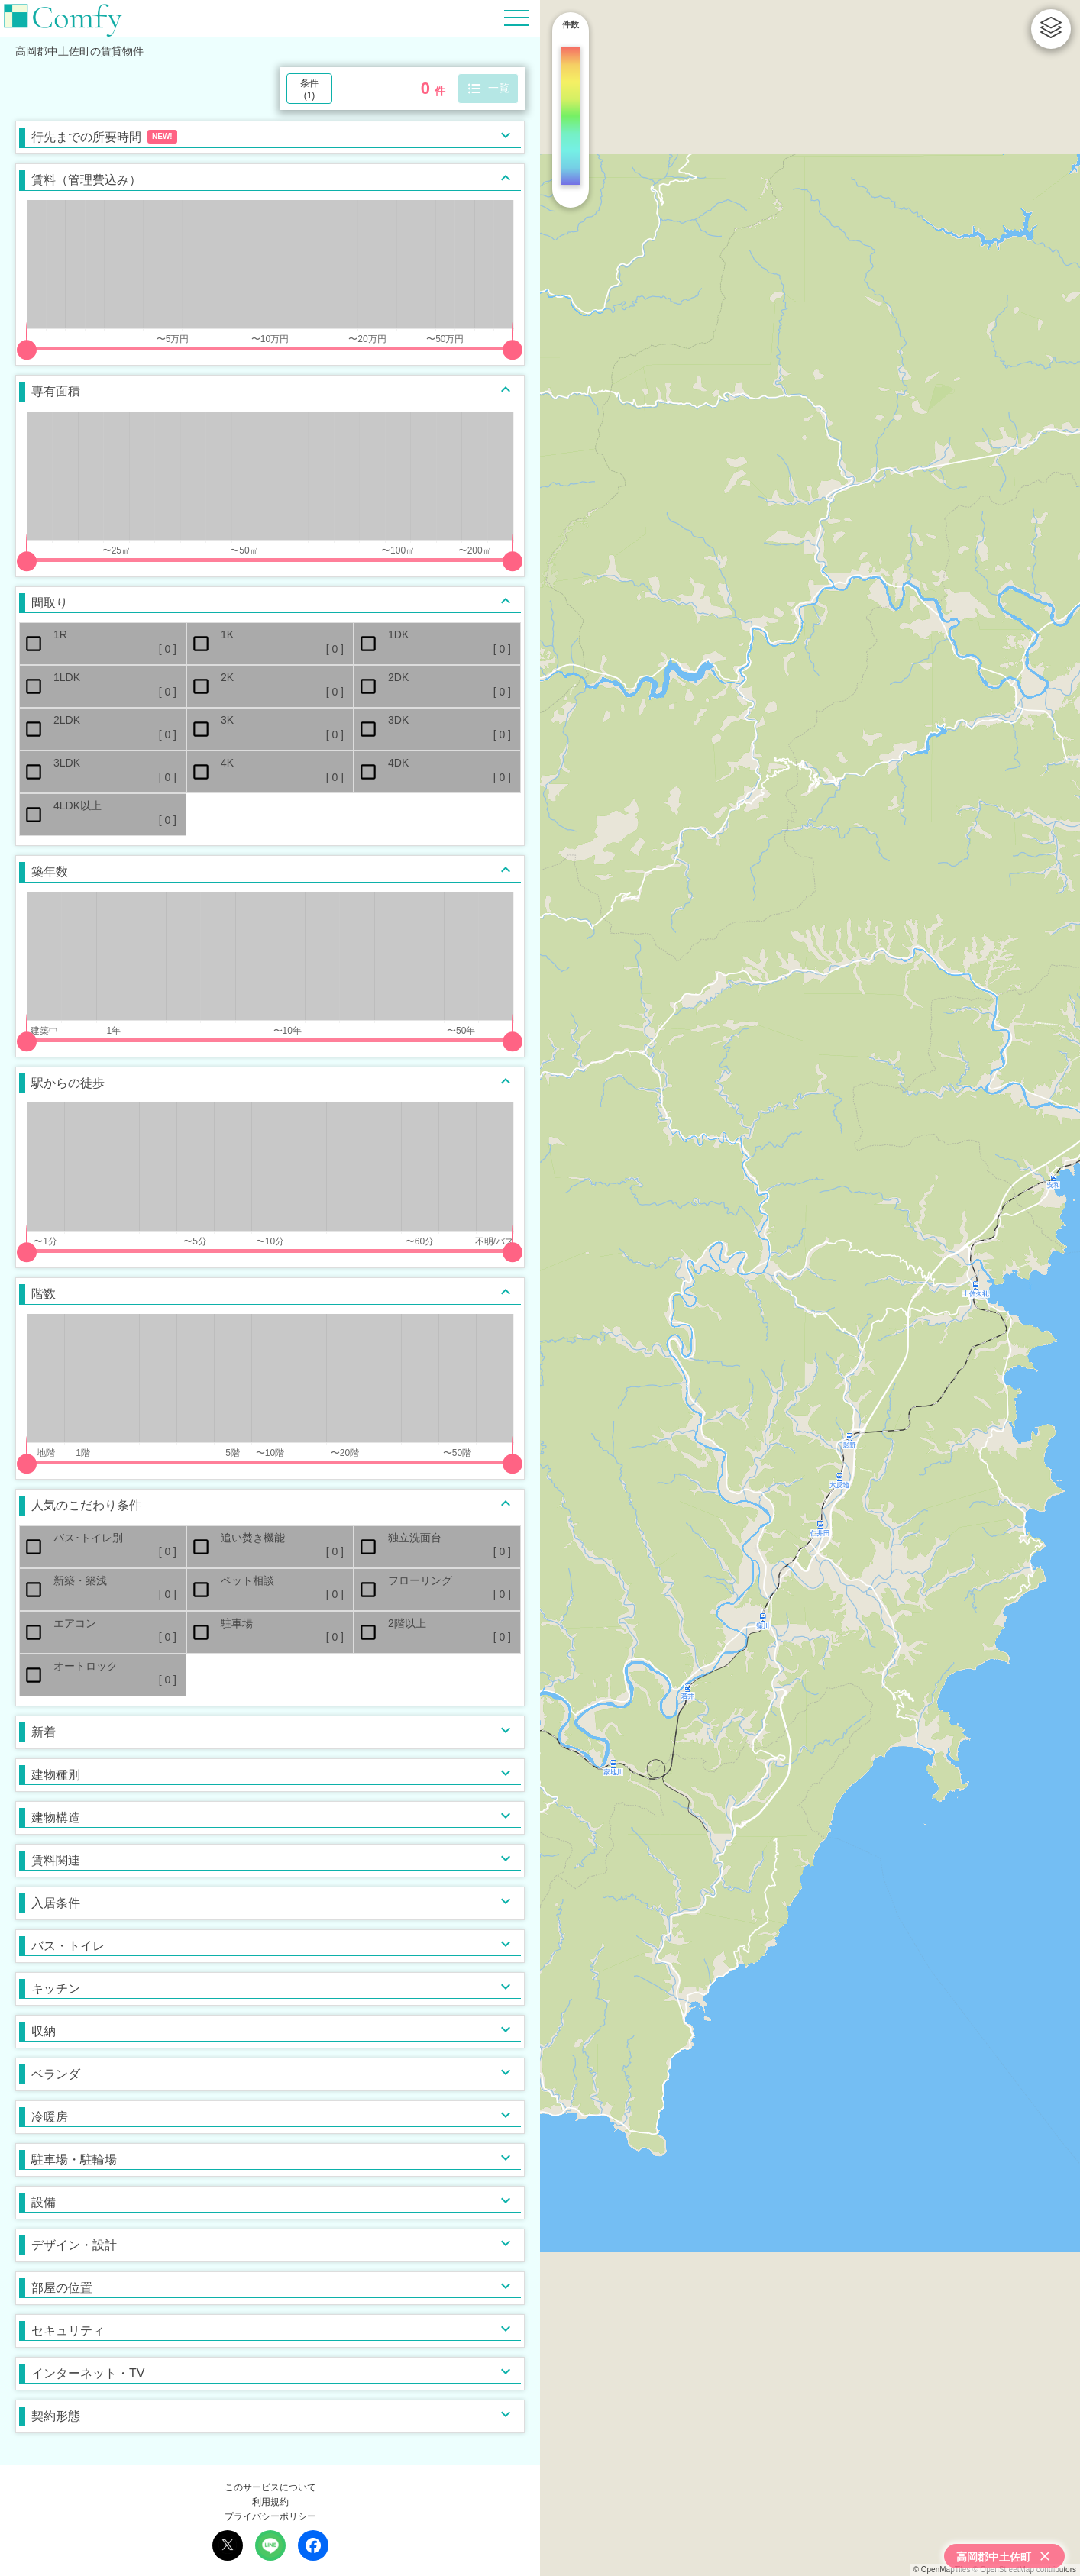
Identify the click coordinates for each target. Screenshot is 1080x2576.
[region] (810, 1288)
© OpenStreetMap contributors (1024, 2569)
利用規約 (270, 2502)
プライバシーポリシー (270, 2516)
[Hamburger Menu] (516, 17)
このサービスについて (270, 2487)
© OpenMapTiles (942, 2569)
